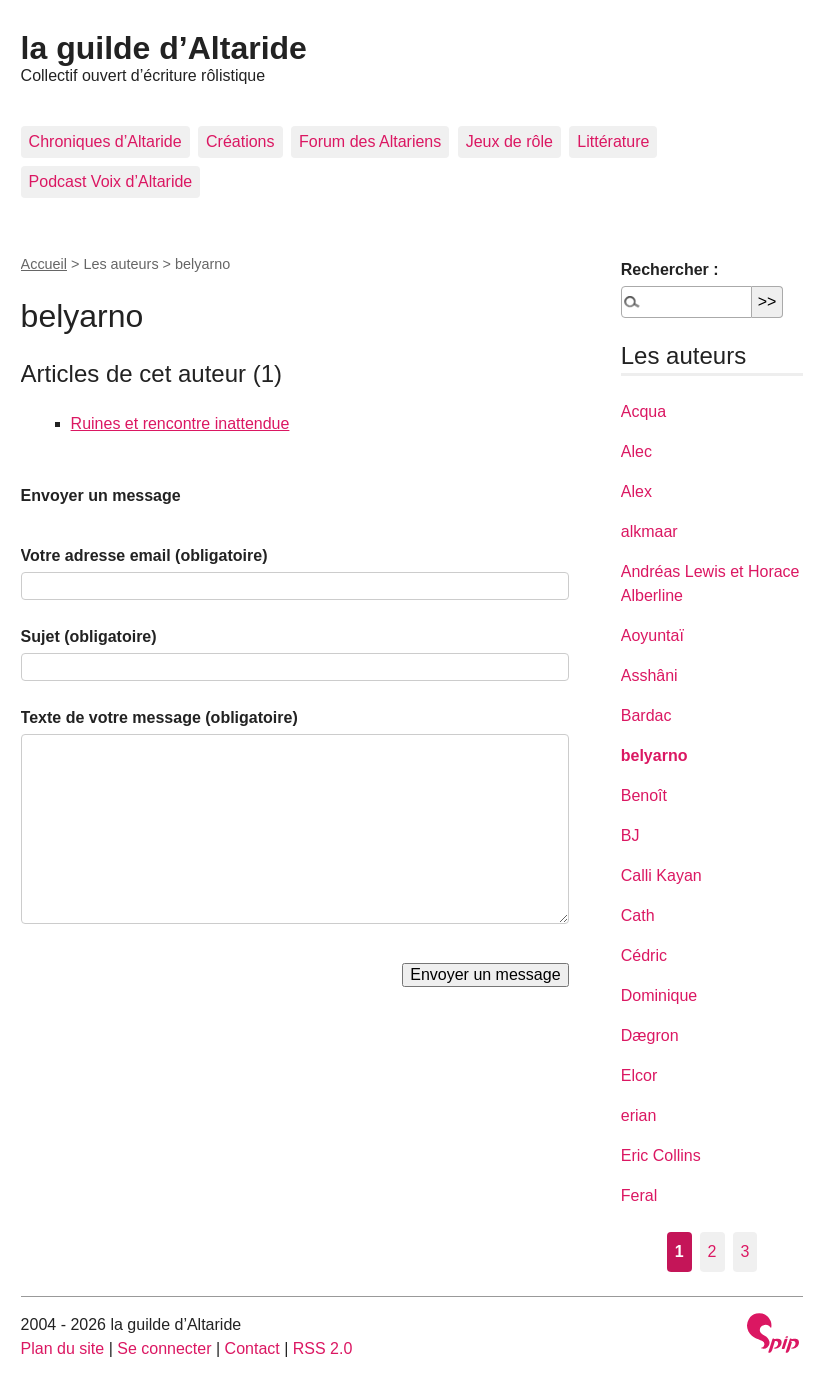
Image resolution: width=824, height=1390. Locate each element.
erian (639, 1115)
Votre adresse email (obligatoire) (144, 555)
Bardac (646, 715)
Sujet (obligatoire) (89, 636)
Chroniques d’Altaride (105, 141)
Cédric (644, 955)
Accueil (44, 264)
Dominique (659, 995)
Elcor (639, 1075)
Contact (252, 1348)
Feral (639, 1195)
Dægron (650, 1035)
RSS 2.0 (323, 1348)
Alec (636, 451)
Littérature (613, 141)
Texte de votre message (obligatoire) (159, 717)
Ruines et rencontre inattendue (180, 423)
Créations (240, 141)
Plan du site (63, 1348)
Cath (638, 915)
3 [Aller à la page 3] (745, 1251)
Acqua (643, 411)
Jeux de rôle (509, 141)
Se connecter (164, 1348)
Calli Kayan (661, 875)
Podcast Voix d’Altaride (111, 181)
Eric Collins (661, 1155)
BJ (630, 835)
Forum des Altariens (370, 141)
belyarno (654, 755)
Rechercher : (670, 269)
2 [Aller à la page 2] (712, 1251)
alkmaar (649, 531)
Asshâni (649, 675)
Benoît (644, 795)
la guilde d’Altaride (164, 48)
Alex (636, 491)
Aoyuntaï (652, 635)
